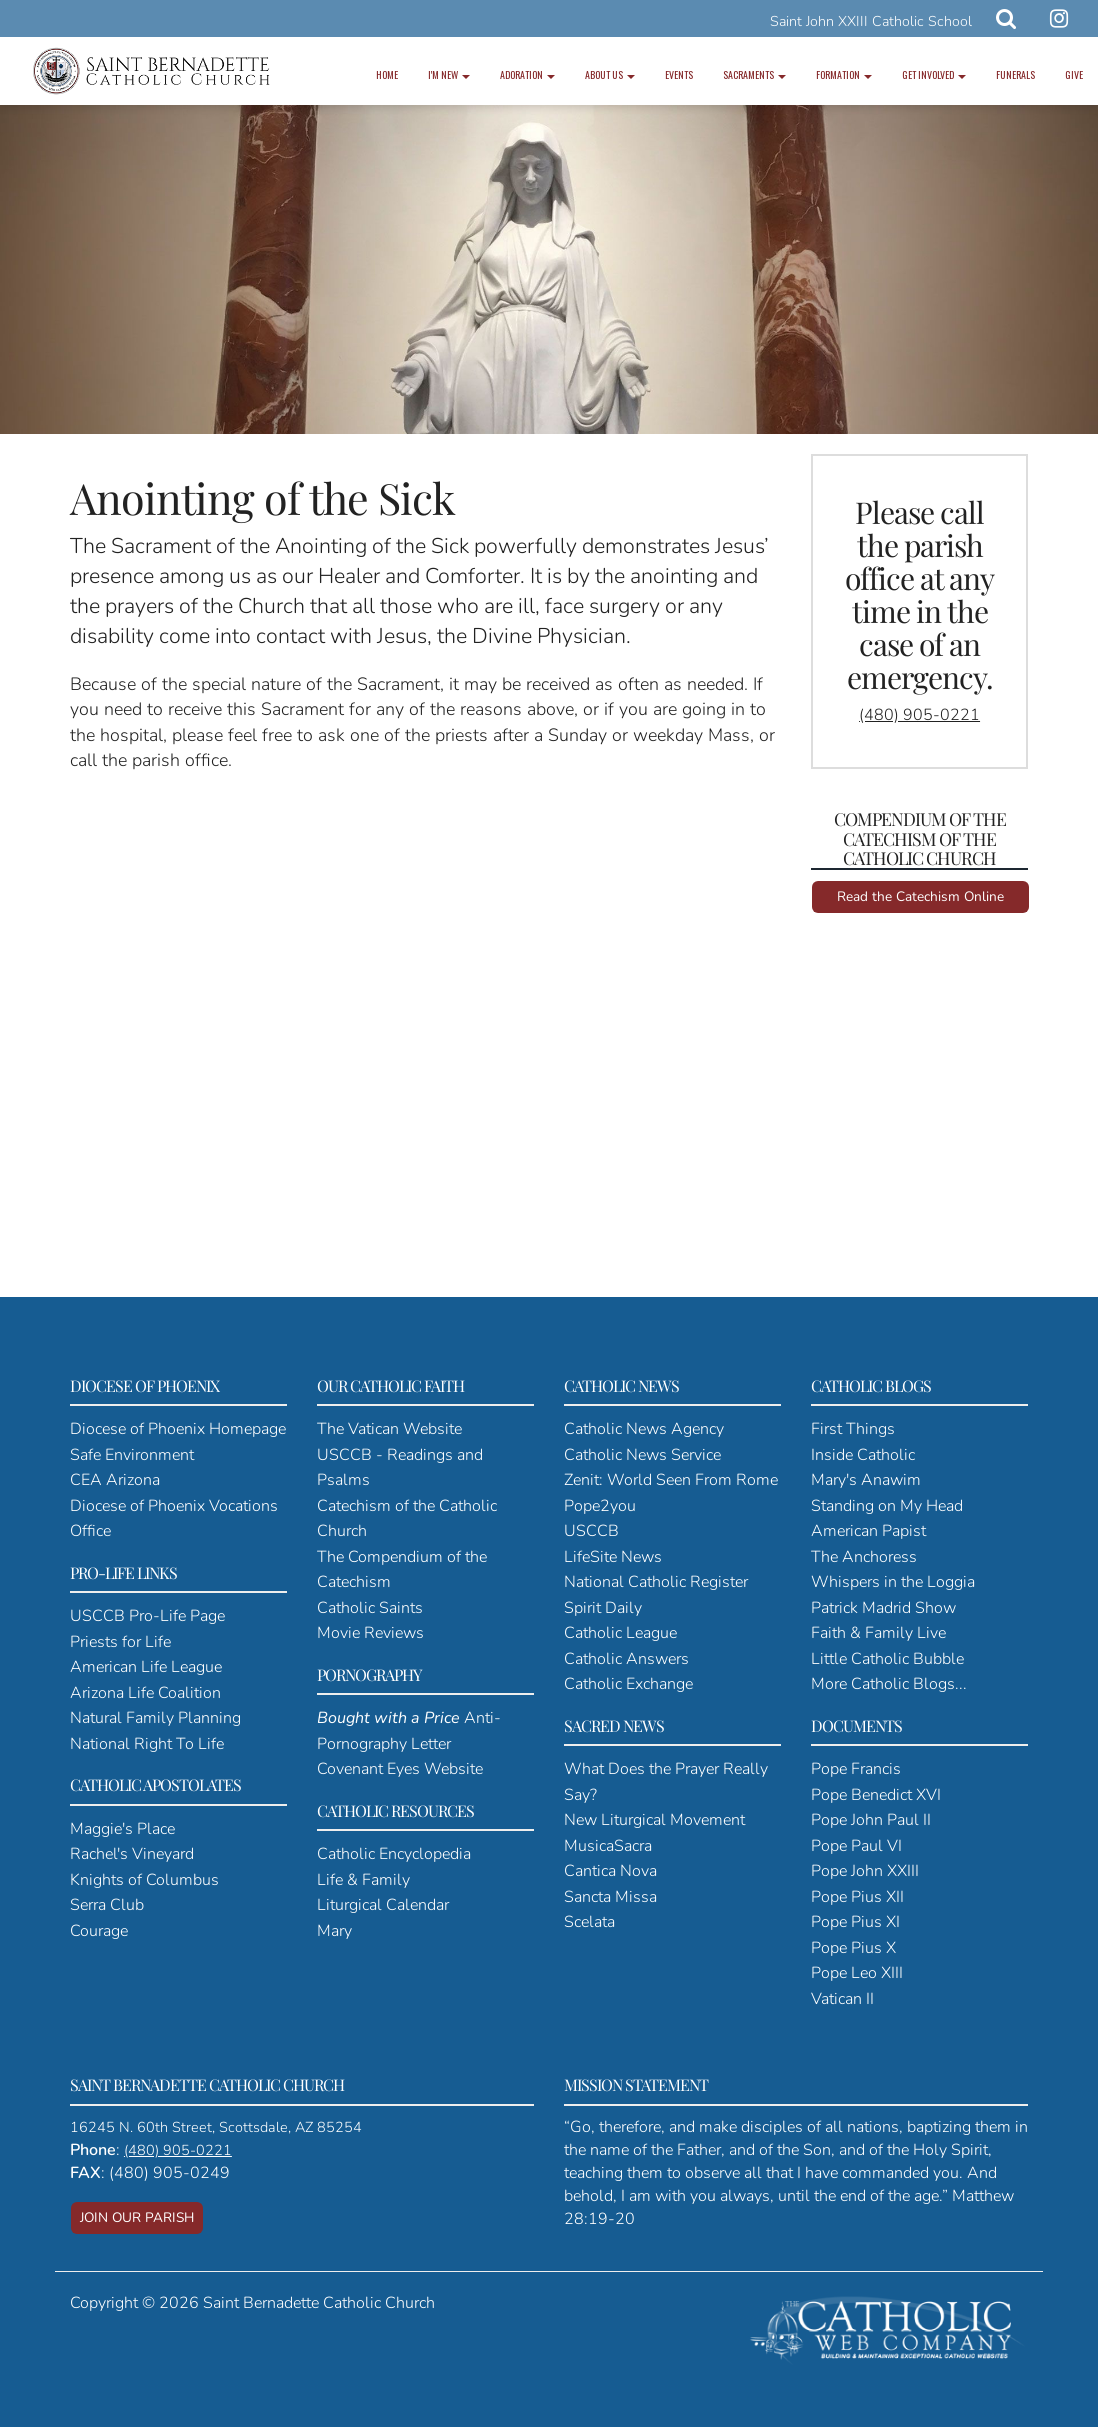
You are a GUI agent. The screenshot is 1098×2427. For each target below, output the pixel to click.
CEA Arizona (115, 1480)
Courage (99, 1931)
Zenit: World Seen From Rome (671, 1480)
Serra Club (107, 1905)
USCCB (591, 1531)
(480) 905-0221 (919, 715)
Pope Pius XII (857, 1897)
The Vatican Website (389, 1429)
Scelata (589, 1922)
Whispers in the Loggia (893, 1582)
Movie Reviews (370, 1633)
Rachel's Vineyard (132, 1854)
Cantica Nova (610, 1871)
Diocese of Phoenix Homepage (178, 1429)
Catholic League (620, 1633)
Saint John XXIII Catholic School (871, 21)
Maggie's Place (122, 1829)
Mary (334, 1931)
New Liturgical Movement (654, 1820)
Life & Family (363, 1880)
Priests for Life (120, 1642)
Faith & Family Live (878, 1633)
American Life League (146, 1667)
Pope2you (600, 1506)
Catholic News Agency (644, 1429)
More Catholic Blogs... (889, 1684)
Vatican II (842, 1999)
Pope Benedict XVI (876, 1795)
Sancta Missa (610, 1897)
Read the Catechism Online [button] (920, 896)
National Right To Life (147, 1744)
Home (387, 74)
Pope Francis (856, 1769)
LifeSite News (613, 1557)
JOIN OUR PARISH (137, 2217)
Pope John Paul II (871, 1820)
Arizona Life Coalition (145, 1693)
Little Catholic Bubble (887, 1659)
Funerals (1015, 74)
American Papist (868, 1531)
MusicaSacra (608, 1846)
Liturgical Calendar (383, 1905)
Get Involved (934, 74)
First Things (853, 1429)
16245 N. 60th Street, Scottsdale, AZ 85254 (216, 2127)
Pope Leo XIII (857, 1973)
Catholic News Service (642, 1455)
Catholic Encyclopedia (394, 1854)
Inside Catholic (863, 1455)
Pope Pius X (853, 1948)
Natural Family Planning (155, 1718)
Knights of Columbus (144, 1880)
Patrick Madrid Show (883, 1608)
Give (1074, 74)
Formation (844, 74)
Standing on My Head (887, 1506)
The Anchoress (864, 1557)
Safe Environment (132, 1455)
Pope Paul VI (856, 1846)
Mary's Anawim (866, 1480)
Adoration (527, 74)
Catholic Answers (626, 1659)
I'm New (449, 74)
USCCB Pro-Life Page (147, 1616)
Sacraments (754, 74)
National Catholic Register (656, 1582)
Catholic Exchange (628, 1684)
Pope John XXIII (865, 1871)
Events (679, 74)
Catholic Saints (370, 1608)
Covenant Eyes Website (400, 1769)
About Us (610, 74)
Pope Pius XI (855, 1922)
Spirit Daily (603, 1608)
